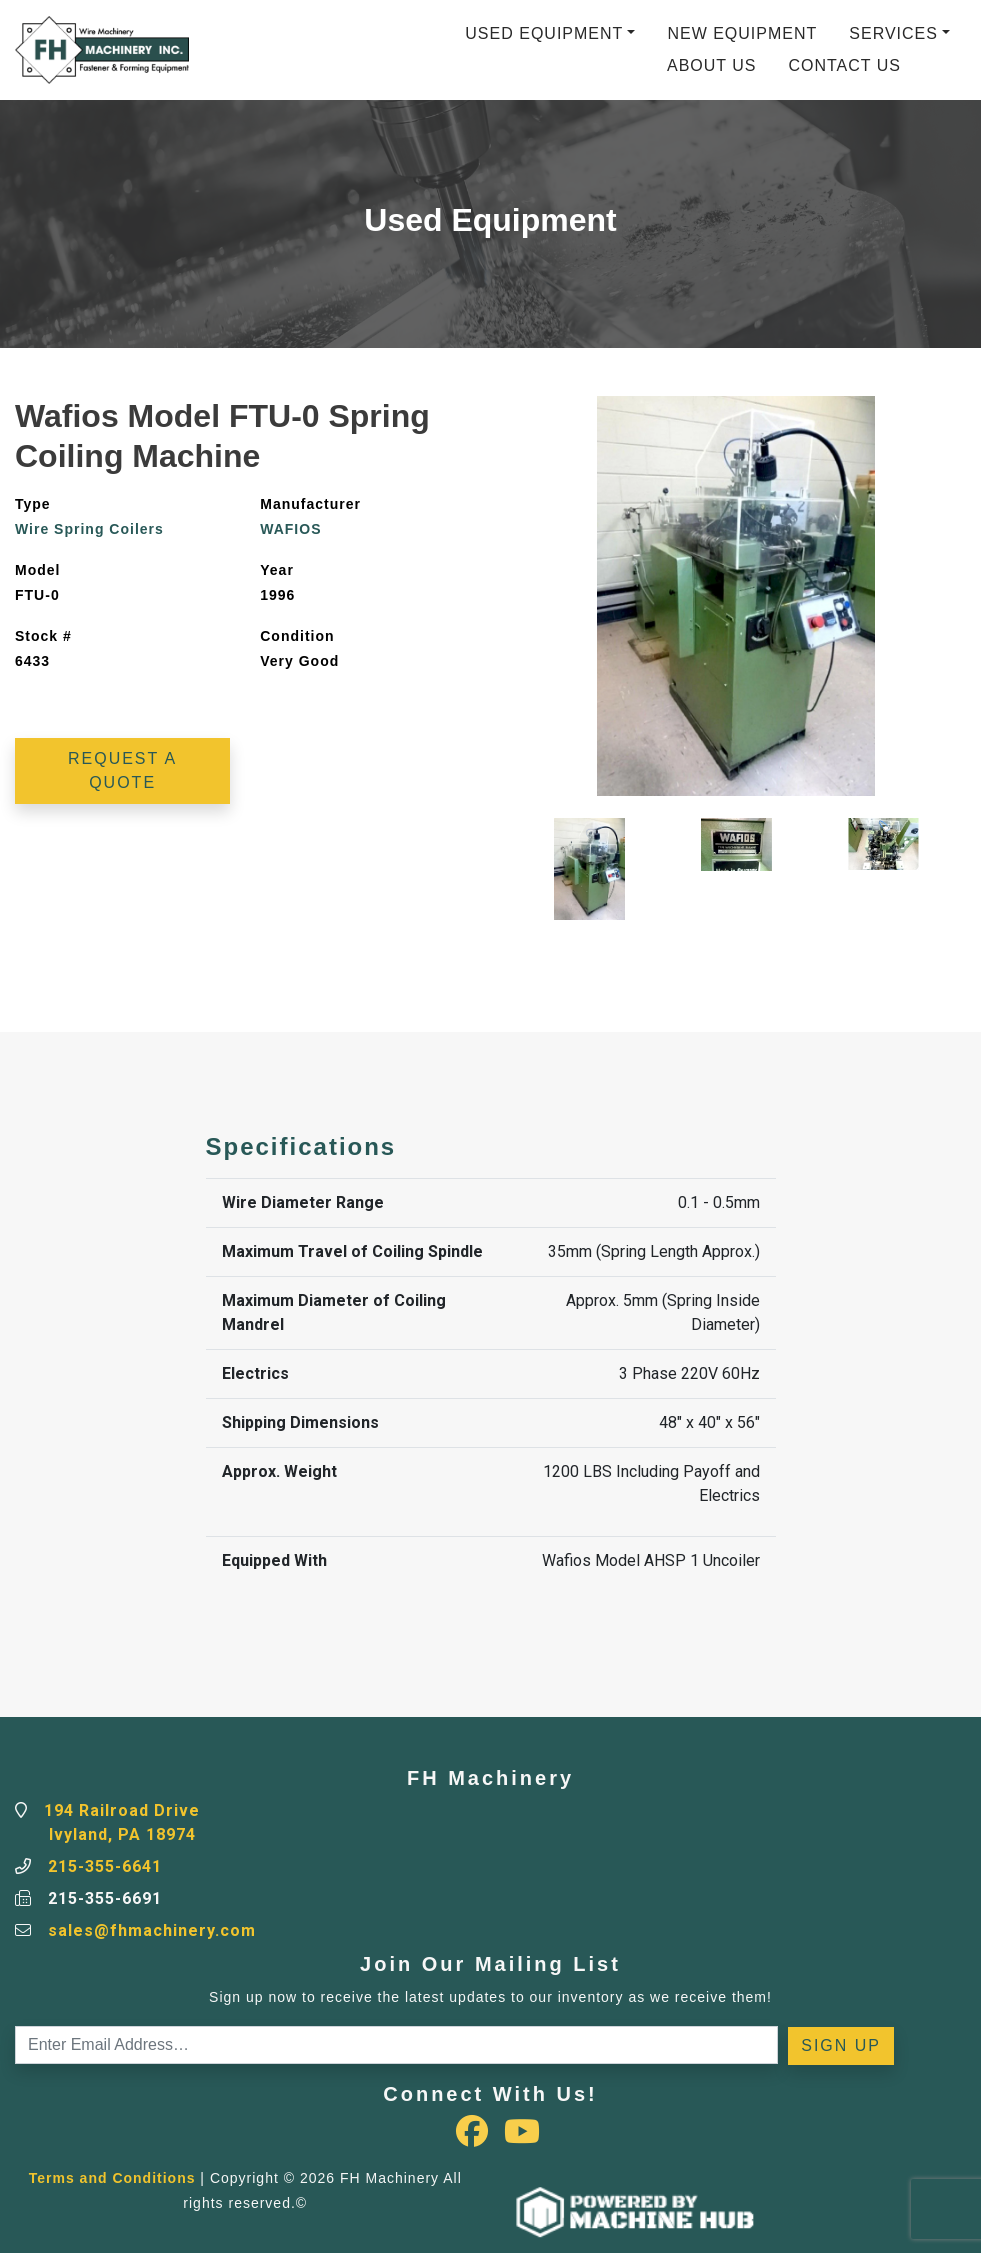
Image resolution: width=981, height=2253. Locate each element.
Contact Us (844, 65)
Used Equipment (544, 33)
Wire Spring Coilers (89, 529)
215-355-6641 (105, 1866)
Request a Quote (122, 770)
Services (893, 33)
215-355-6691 (105, 1898)
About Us (712, 65)
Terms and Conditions (112, 2178)
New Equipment (742, 33)
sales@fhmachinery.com (152, 1930)
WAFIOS (290, 529)
